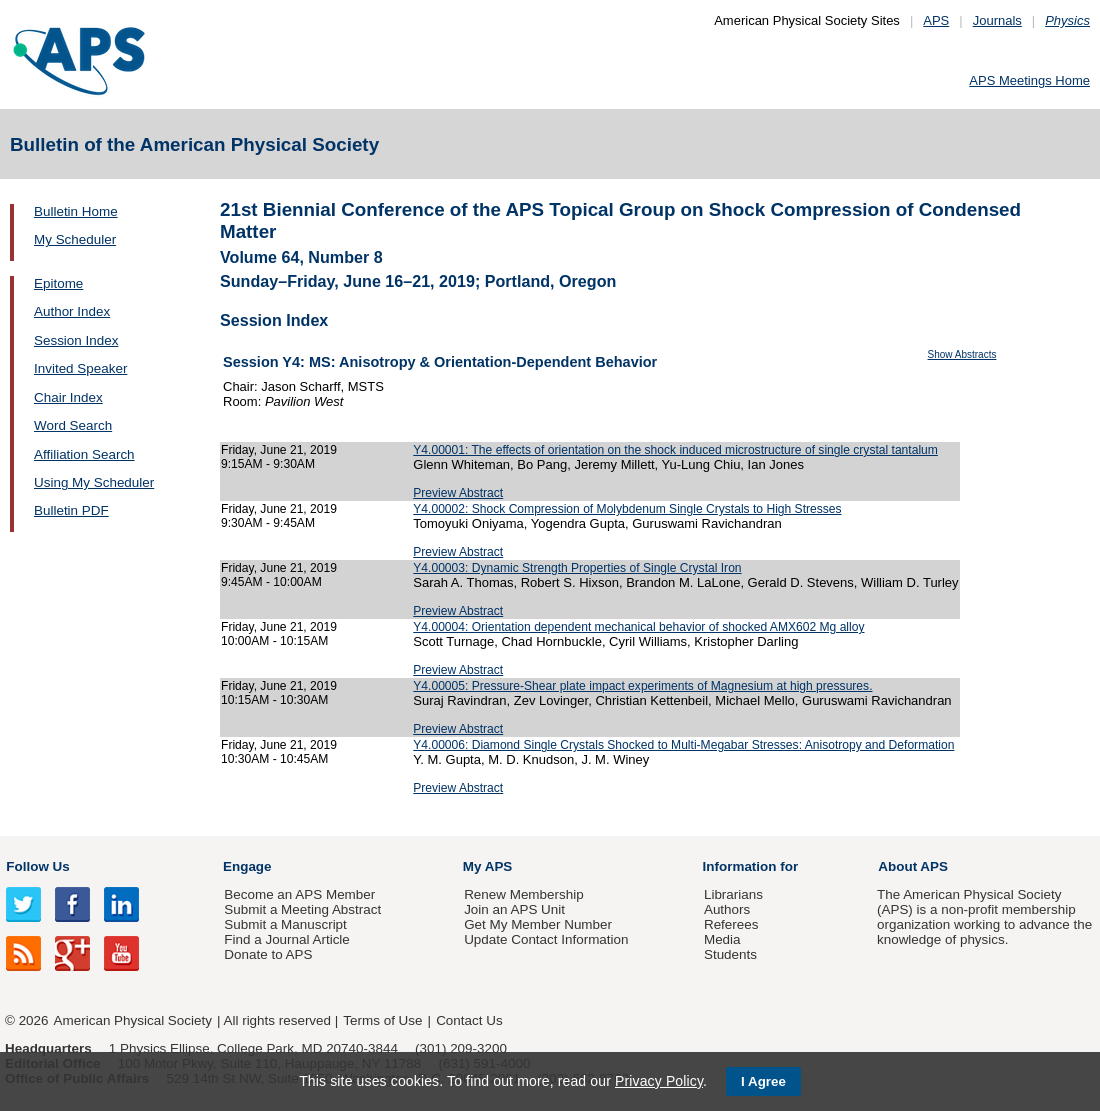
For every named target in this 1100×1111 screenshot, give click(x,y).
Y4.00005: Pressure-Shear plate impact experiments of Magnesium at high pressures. (642, 686)
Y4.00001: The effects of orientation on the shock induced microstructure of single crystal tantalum (675, 450)
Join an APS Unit (514, 909)
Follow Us (37, 866)
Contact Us (469, 1020)
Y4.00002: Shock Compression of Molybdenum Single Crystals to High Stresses (627, 509)
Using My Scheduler (94, 482)
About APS (913, 866)
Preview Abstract (458, 493)
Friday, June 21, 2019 (279, 450)
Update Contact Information (546, 939)
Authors (727, 909)
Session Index (76, 340)
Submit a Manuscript (285, 924)
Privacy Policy (659, 1081)
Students (730, 954)
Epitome (58, 283)
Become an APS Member (299, 894)
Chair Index (68, 397)
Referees (731, 924)
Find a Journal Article (286, 939)
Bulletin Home (76, 211)
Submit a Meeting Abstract (302, 909)
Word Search (73, 425)
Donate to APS (268, 954)
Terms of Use (382, 1020)
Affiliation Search (84, 454)
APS (936, 20)
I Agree (763, 1081)
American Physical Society (133, 1020)
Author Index (72, 311)
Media (722, 939)
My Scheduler (75, 239)
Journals (997, 20)
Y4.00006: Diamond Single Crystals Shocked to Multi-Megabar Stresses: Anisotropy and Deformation (683, 745)
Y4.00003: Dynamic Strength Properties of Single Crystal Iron (577, 568)
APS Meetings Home (1029, 80)
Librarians (733, 894)
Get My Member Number (538, 924)
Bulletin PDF (71, 510)
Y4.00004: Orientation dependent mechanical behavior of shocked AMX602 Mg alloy (638, 627)
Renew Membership (524, 894)
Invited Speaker (80, 368)
